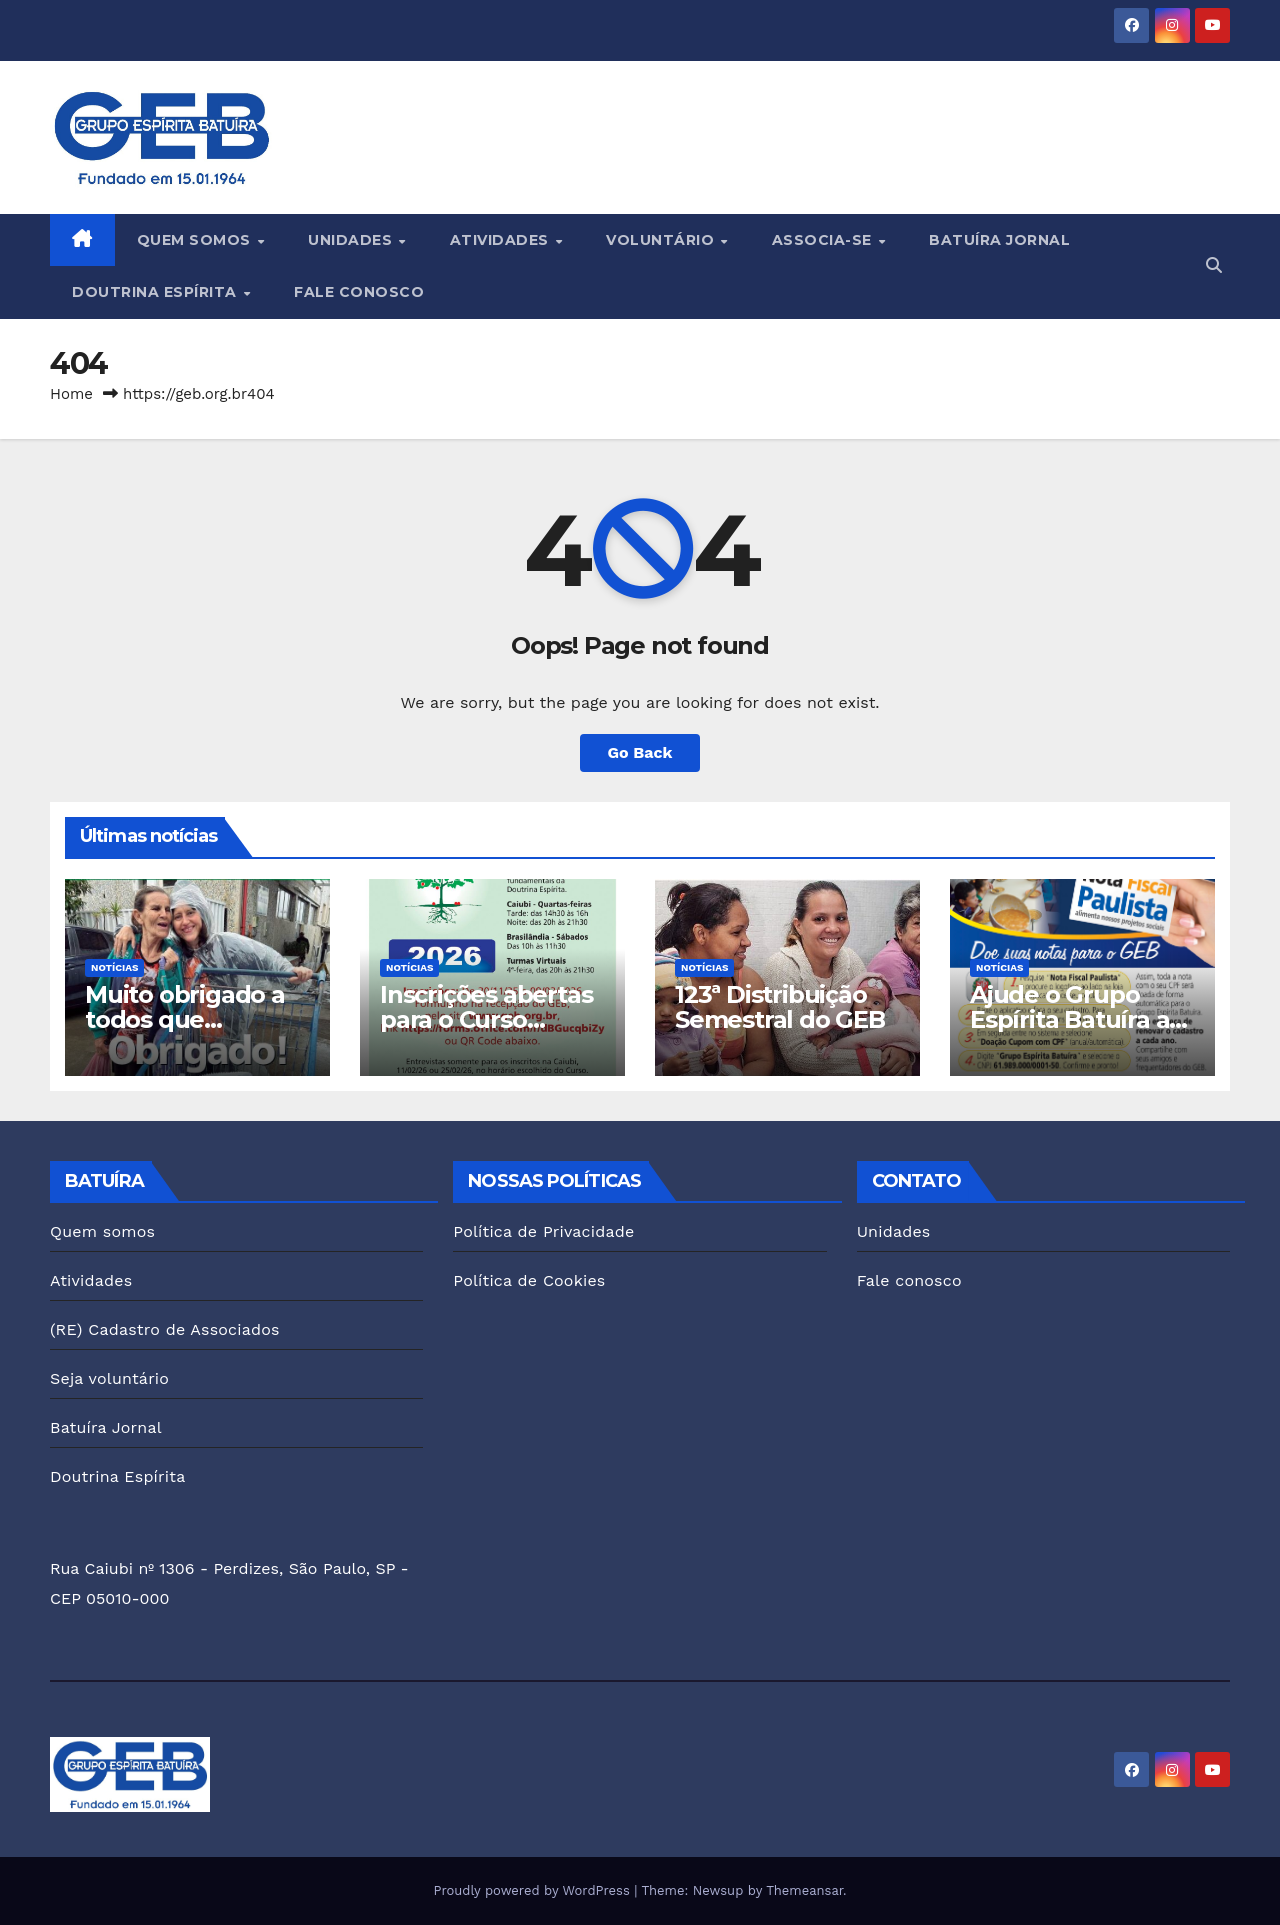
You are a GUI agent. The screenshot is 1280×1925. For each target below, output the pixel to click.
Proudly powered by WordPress (533, 1890)
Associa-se (824, 240)
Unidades (352, 240)
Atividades (502, 240)
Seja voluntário (109, 1378)
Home (71, 394)
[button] (1214, 265)
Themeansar (804, 1890)
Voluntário (662, 240)
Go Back (640, 752)
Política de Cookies (529, 1280)
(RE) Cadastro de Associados (165, 1329)
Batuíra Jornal (999, 240)
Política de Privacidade (543, 1231)
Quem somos (196, 240)
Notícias (114, 967)
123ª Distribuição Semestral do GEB (780, 1007)
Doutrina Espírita (156, 292)
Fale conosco (359, 292)
